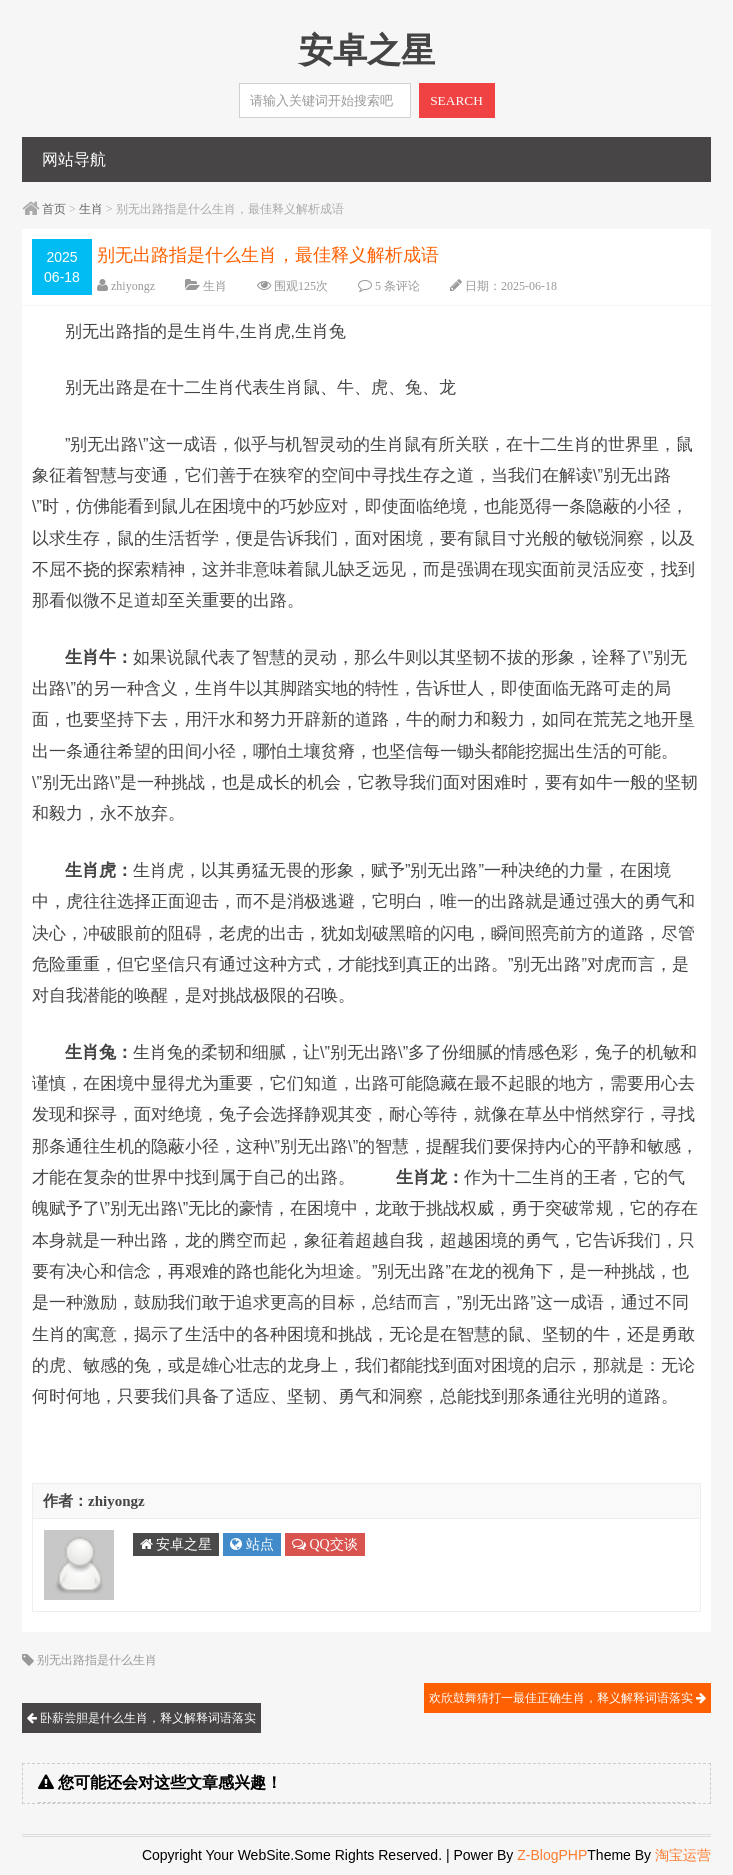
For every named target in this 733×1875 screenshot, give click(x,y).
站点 (252, 1544)
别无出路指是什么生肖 (97, 1660)
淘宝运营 (683, 1855)
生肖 (91, 209)
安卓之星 (176, 1544)
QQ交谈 (325, 1544)
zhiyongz (133, 286)
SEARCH (456, 100)
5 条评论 (397, 286)
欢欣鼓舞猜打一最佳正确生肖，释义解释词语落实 (567, 1698)
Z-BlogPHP (552, 1855)
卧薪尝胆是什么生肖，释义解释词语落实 (141, 1718)
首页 (54, 209)
